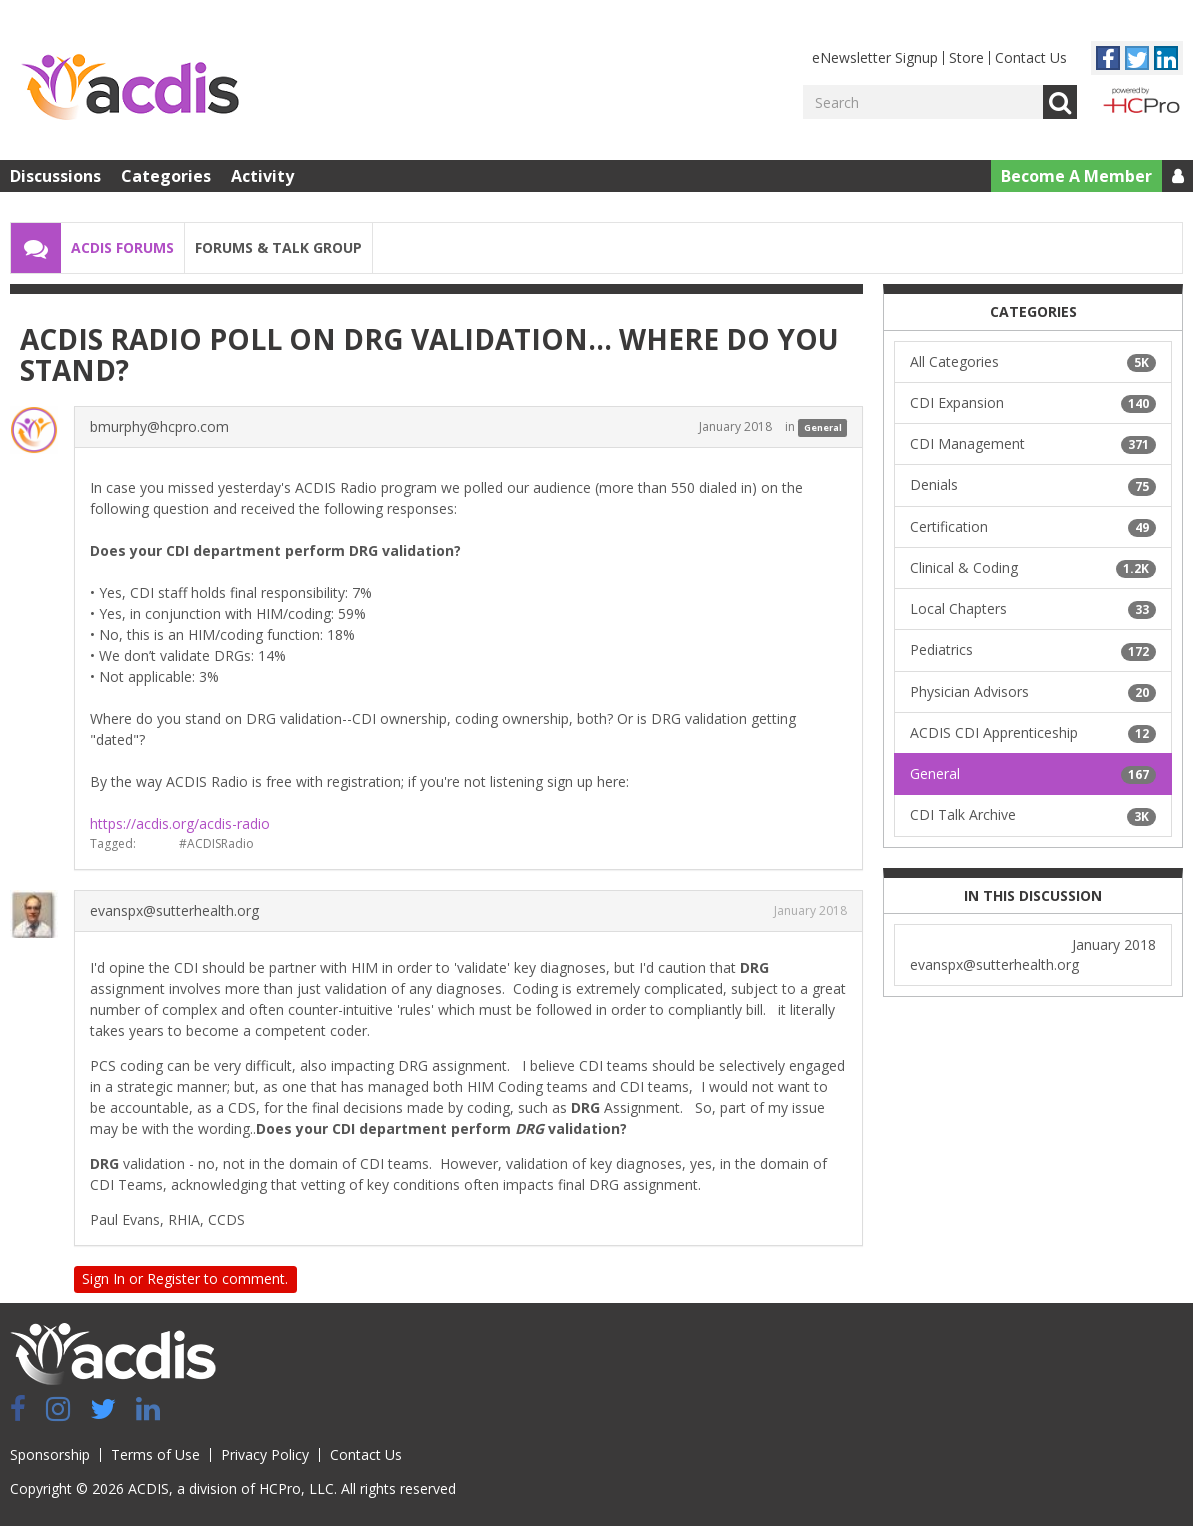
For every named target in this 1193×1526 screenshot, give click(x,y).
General (823, 427)
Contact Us (1031, 57)
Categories (166, 176)
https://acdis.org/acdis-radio (180, 823)
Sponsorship (50, 1454)
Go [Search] (1060, 102)
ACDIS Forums (122, 247)
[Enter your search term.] (923, 102)
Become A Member (1076, 176)
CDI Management (1033, 444)
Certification (1033, 527)
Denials (1033, 485)
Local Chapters (1033, 609)
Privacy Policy (265, 1454)
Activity (262, 176)
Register (173, 1278)
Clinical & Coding (1033, 568)
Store (966, 57)
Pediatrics (1033, 650)
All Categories (1033, 362)
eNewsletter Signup (875, 57)
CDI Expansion (1033, 403)
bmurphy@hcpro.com (159, 426)
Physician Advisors (1033, 692)
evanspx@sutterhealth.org (174, 910)
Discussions (55, 176)
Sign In (103, 1278)
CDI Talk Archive (1033, 815)
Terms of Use (155, 1454)
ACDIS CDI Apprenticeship (1033, 733)
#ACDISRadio (216, 843)
